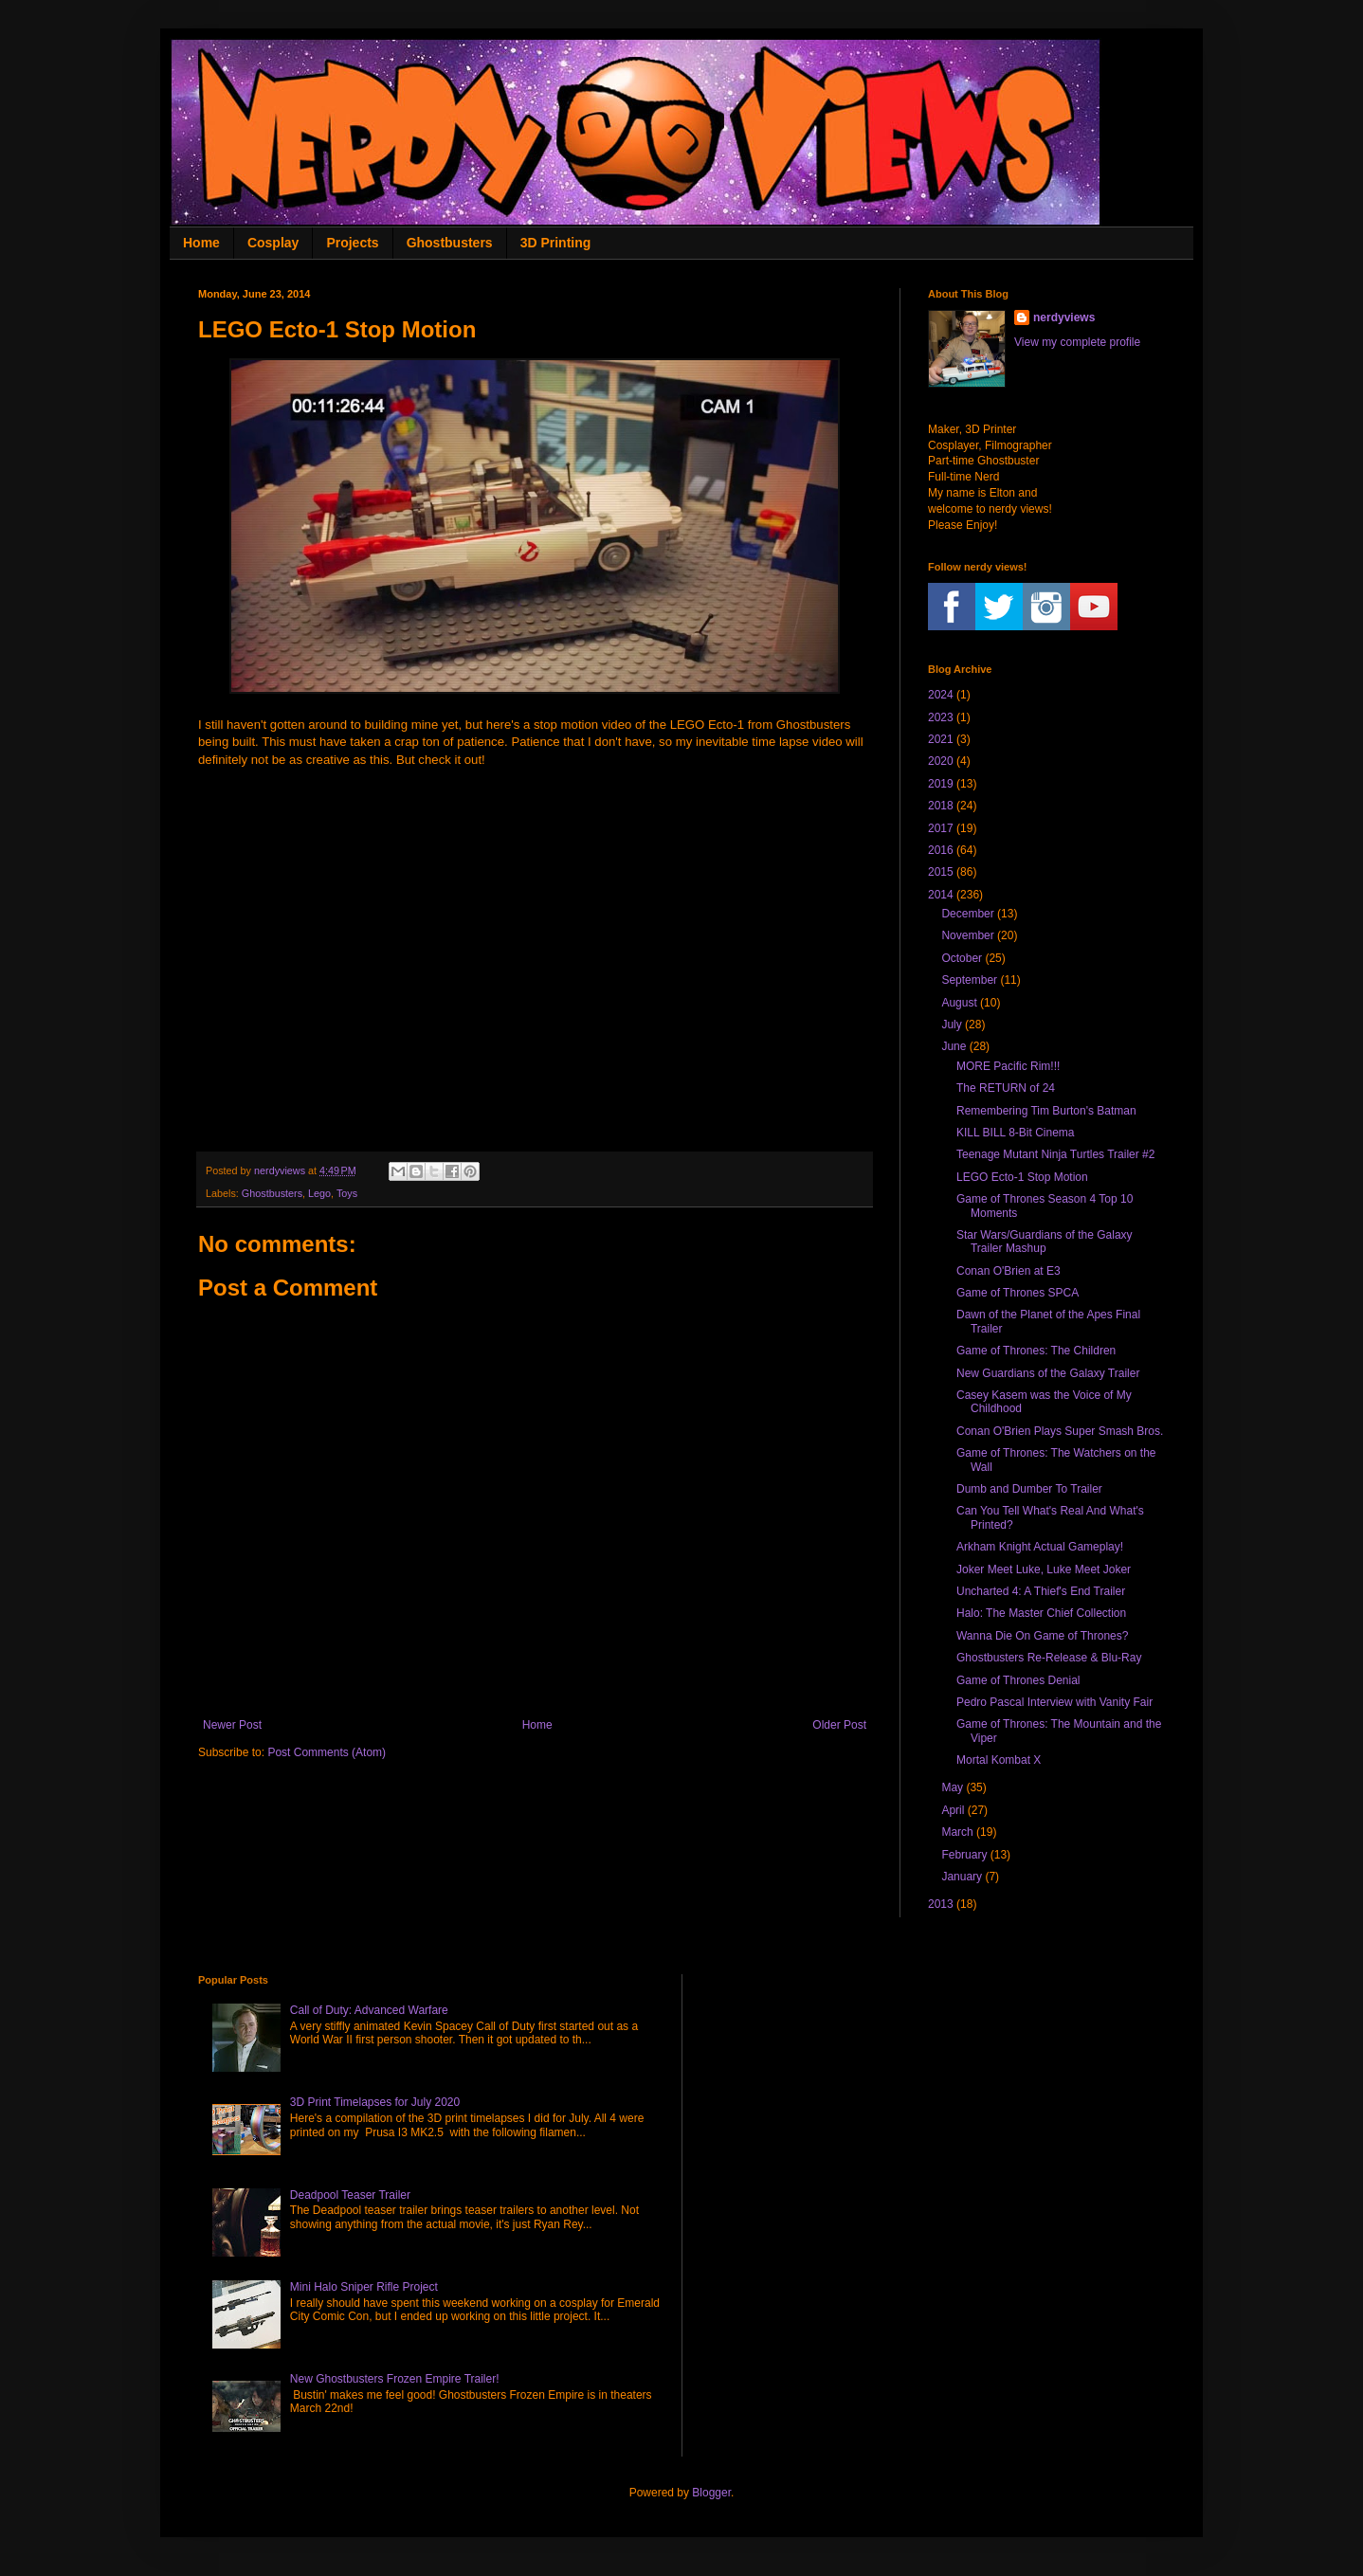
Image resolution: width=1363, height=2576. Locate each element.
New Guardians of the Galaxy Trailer (1047, 1373)
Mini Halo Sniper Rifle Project (364, 2287)
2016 (941, 850)
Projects (352, 242)
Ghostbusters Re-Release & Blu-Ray (1048, 1657)
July (951, 1024)
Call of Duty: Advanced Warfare (369, 2010)
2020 (941, 761)
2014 (941, 894)
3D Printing (555, 242)
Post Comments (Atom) (326, 1752)
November (967, 935)
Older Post (839, 1725)
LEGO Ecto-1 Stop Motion (1022, 1177)
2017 (941, 828)
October (961, 958)
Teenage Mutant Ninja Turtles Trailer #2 (1055, 1154)
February (964, 1854)
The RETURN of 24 (1005, 1088)
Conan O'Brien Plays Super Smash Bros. (1059, 1431)
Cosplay (273, 242)
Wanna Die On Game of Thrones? (1042, 1635)
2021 (941, 739)
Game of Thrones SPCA (1017, 1292)
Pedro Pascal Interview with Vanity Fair (1054, 1702)
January (961, 1876)
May (952, 1787)
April (952, 1810)
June (953, 1046)
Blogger (711, 2492)
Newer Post (232, 1725)
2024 (941, 694)
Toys (346, 1193)
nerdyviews (1064, 317)
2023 (941, 717)
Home (201, 242)
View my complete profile (1077, 342)
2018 (941, 805)
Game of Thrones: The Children (1036, 1350)
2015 (941, 872)
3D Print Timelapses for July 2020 (375, 2102)
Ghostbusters (450, 242)
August (958, 1002)
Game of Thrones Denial (1018, 1680)
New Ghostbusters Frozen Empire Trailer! (395, 2379)
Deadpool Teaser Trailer (350, 2195)
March (956, 1832)
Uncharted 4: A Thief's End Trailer (1040, 1591)
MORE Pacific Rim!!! (1008, 1066)
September (969, 980)
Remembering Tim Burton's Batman (1046, 1110)
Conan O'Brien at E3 (1008, 1271)
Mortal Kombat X (998, 1760)
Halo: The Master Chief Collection (1041, 1613)
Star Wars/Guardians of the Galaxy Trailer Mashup (1044, 1241)
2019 (941, 783)
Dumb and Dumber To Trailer (1029, 1489)
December (967, 913)
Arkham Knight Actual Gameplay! (1039, 1546)
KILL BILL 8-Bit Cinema (1015, 1132)
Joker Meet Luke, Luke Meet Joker (1043, 1569)
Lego (319, 1193)
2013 (941, 1904)
